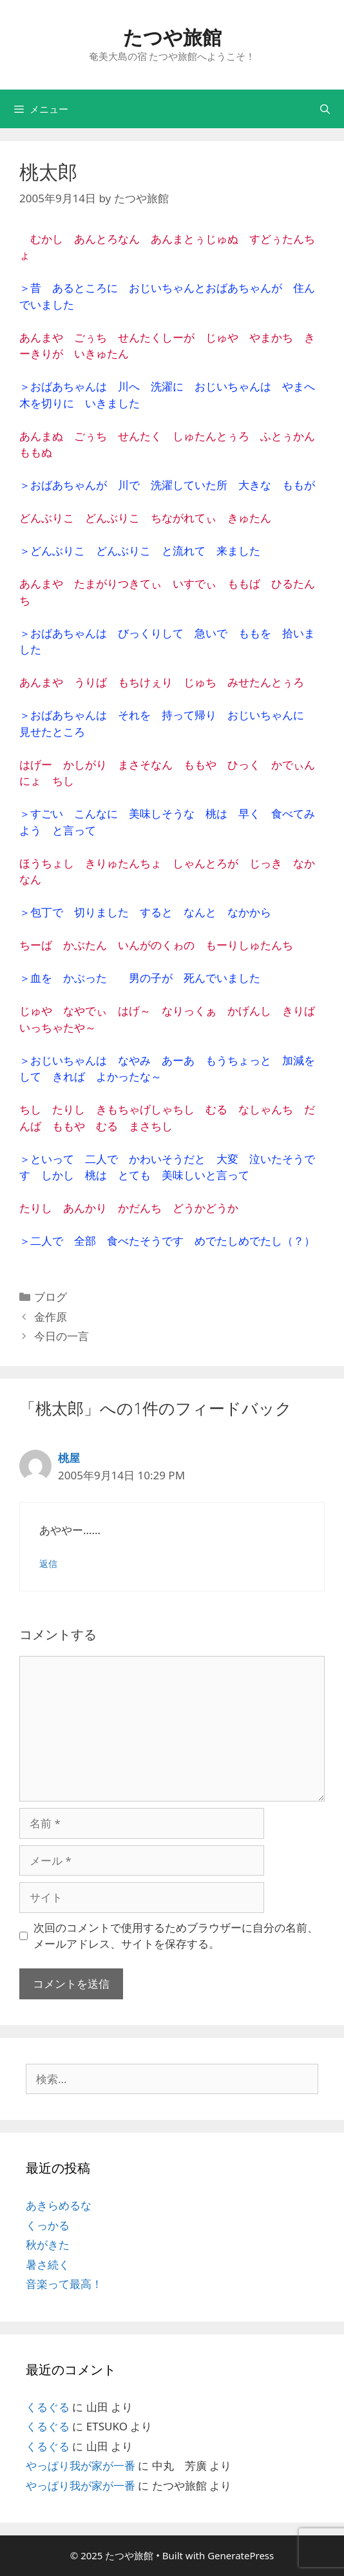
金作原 (50, 1316)
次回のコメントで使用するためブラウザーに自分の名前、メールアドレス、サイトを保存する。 (175, 1936)
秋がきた (48, 2244)
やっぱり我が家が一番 (80, 2465)
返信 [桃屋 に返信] (48, 1563)
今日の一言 (61, 1336)
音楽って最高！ (64, 2283)
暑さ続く (48, 2264)
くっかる (48, 2225)
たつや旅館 (172, 37)
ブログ (50, 1296)
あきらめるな (58, 2205)
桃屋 (69, 1457)
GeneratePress (240, 2555)
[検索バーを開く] (325, 109)
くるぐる (48, 2406)
